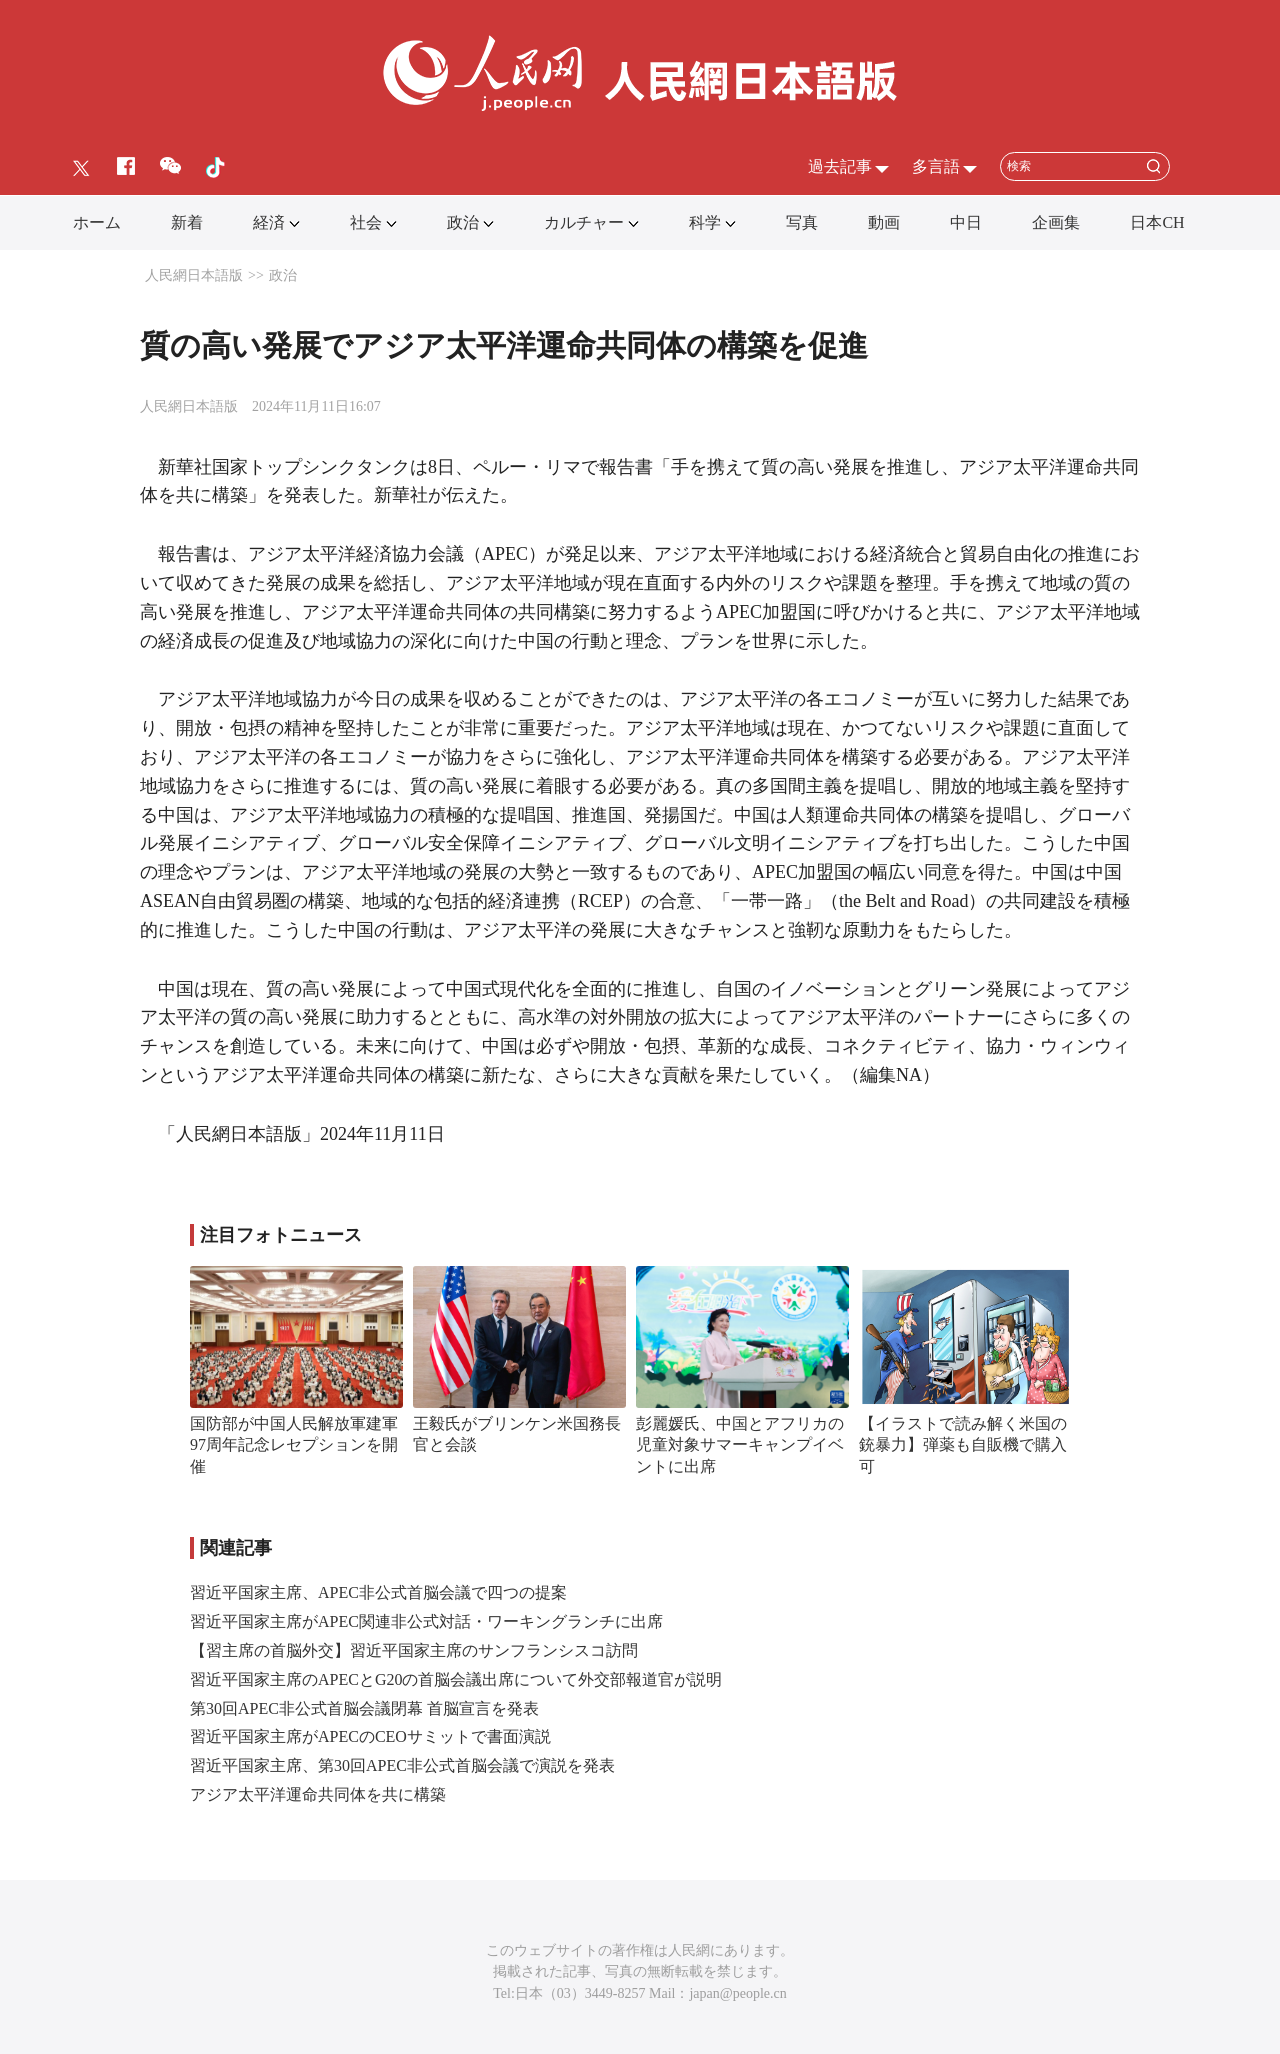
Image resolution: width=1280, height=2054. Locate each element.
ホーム (97, 222)
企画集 (1056, 222)
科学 (705, 222)
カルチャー (584, 222)
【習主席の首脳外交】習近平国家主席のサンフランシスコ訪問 (414, 1650)
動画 (884, 222)
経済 (269, 222)
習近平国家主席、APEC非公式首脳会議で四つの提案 (378, 1592)
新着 (187, 222)
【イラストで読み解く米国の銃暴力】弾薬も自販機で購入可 (963, 1445)
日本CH (1157, 222)
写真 (802, 222)
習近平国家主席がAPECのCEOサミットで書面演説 (370, 1736)
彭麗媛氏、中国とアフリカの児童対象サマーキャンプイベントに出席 (740, 1445)
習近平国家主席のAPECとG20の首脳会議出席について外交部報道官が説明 (456, 1679)
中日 (966, 222)
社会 (366, 222)
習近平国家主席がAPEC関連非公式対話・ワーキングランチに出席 (426, 1621)
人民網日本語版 (194, 275)
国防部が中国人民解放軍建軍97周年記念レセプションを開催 (294, 1445)
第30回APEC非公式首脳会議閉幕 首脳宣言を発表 (364, 1708)
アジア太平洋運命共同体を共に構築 (318, 1794)
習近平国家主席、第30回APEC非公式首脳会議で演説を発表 (402, 1765)
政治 (463, 222)
